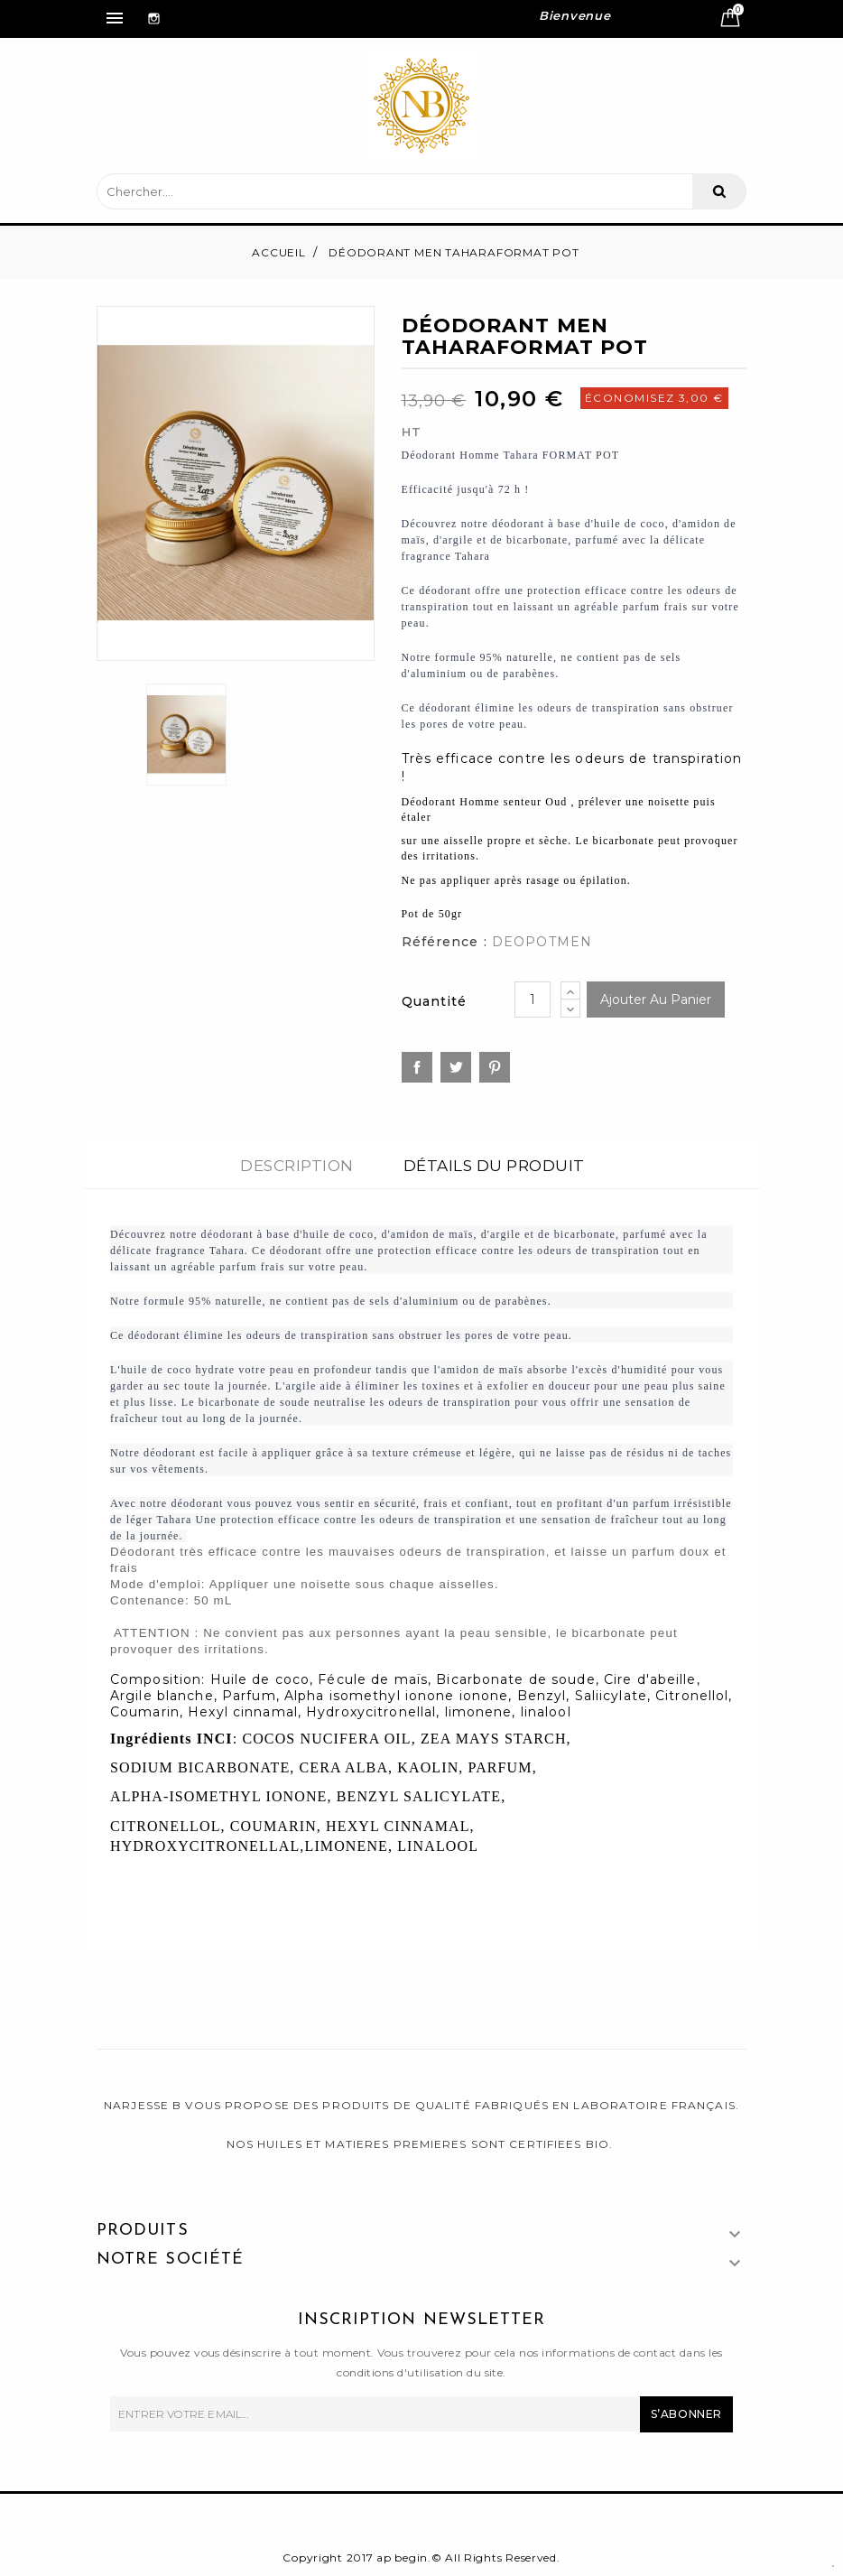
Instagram (149, 8)
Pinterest (494, 1067)
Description (297, 1166)
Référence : (444, 942)
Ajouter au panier (655, 999)
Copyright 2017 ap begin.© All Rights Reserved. (421, 2557)
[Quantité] (532, 999)
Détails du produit (494, 1166)
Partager (417, 1067)
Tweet (455, 1067)
